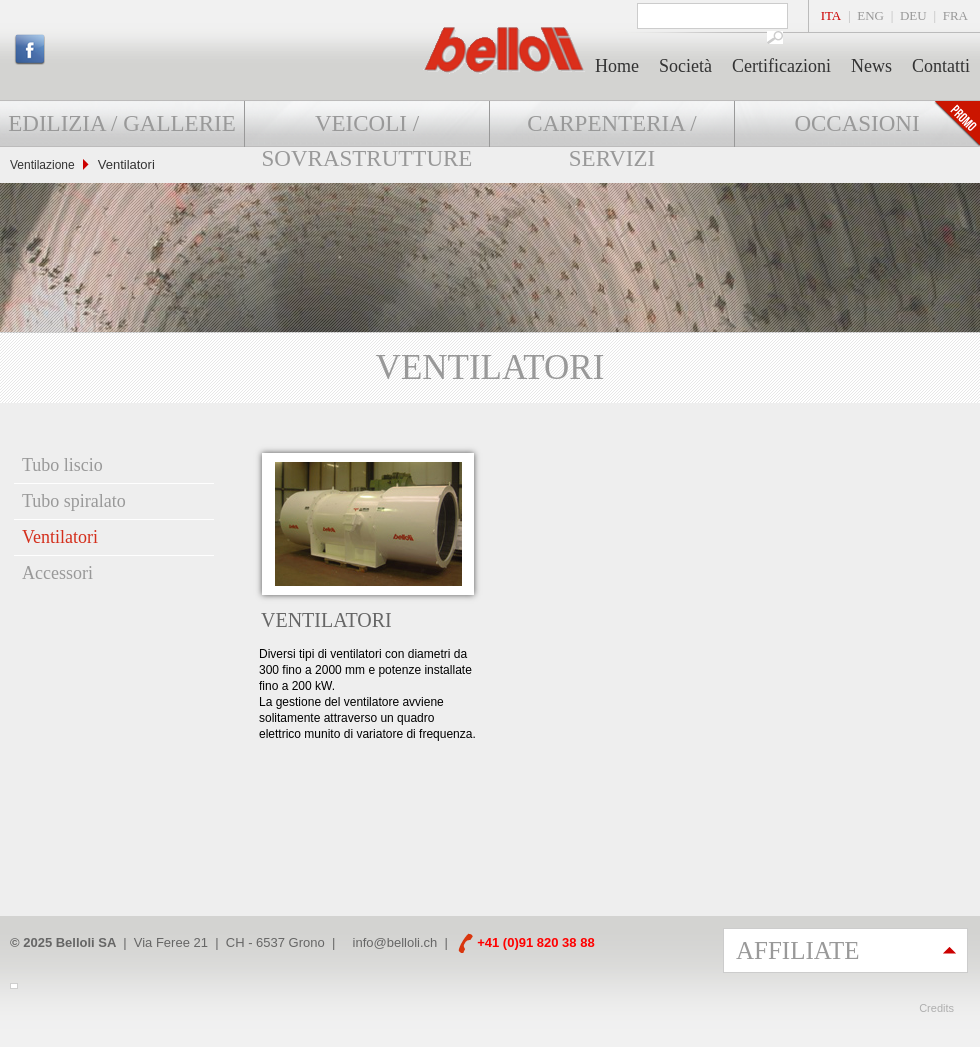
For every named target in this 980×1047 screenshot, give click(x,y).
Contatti (941, 66)
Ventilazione (42, 165)
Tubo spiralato (74, 501)
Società (685, 66)
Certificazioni (781, 66)
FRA (955, 15)
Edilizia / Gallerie (121, 123)
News (871, 66)
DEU (913, 15)
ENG (870, 15)
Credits (936, 1008)
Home (617, 66)
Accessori (57, 573)
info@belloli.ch (395, 942)
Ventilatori (60, 537)
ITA (831, 15)
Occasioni (856, 123)
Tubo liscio (62, 465)
